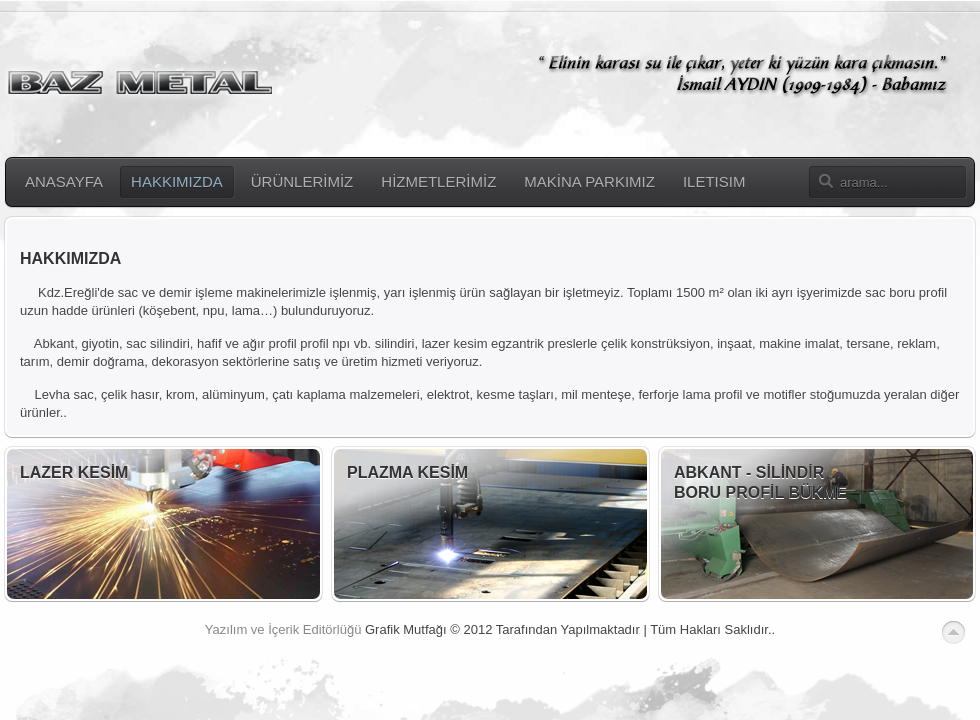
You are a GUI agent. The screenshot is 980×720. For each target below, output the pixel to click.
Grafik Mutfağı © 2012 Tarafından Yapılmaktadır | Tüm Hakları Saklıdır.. (570, 629)
